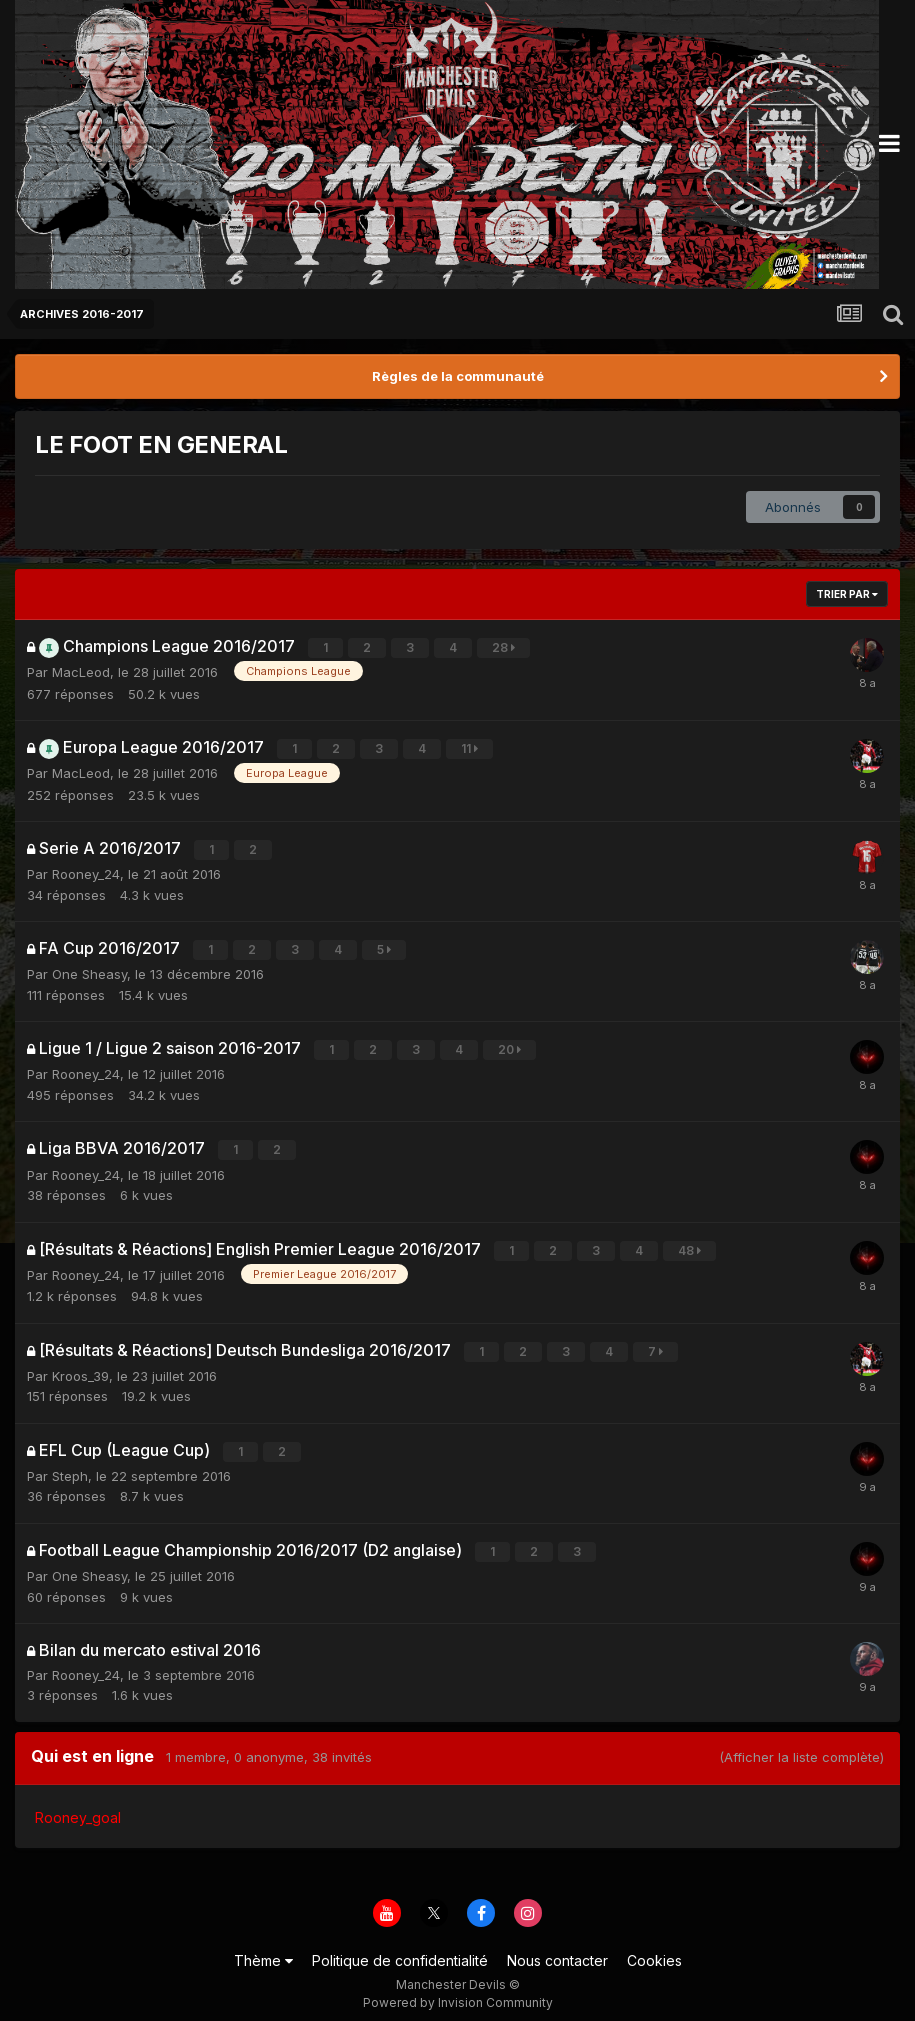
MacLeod (81, 671)
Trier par (847, 594)
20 (510, 1045)
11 (470, 747)
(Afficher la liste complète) (801, 1746)
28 (504, 647)
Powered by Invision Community (458, 1991)
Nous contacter (557, 1949)
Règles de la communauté (458, 376)
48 (690, 1243)
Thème (263, 1949)
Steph (70, 1466)
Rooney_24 (86, 871)
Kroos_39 (80, 1367)
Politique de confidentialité (400, 1949)
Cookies (654, 1949)
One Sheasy (89, 970)
